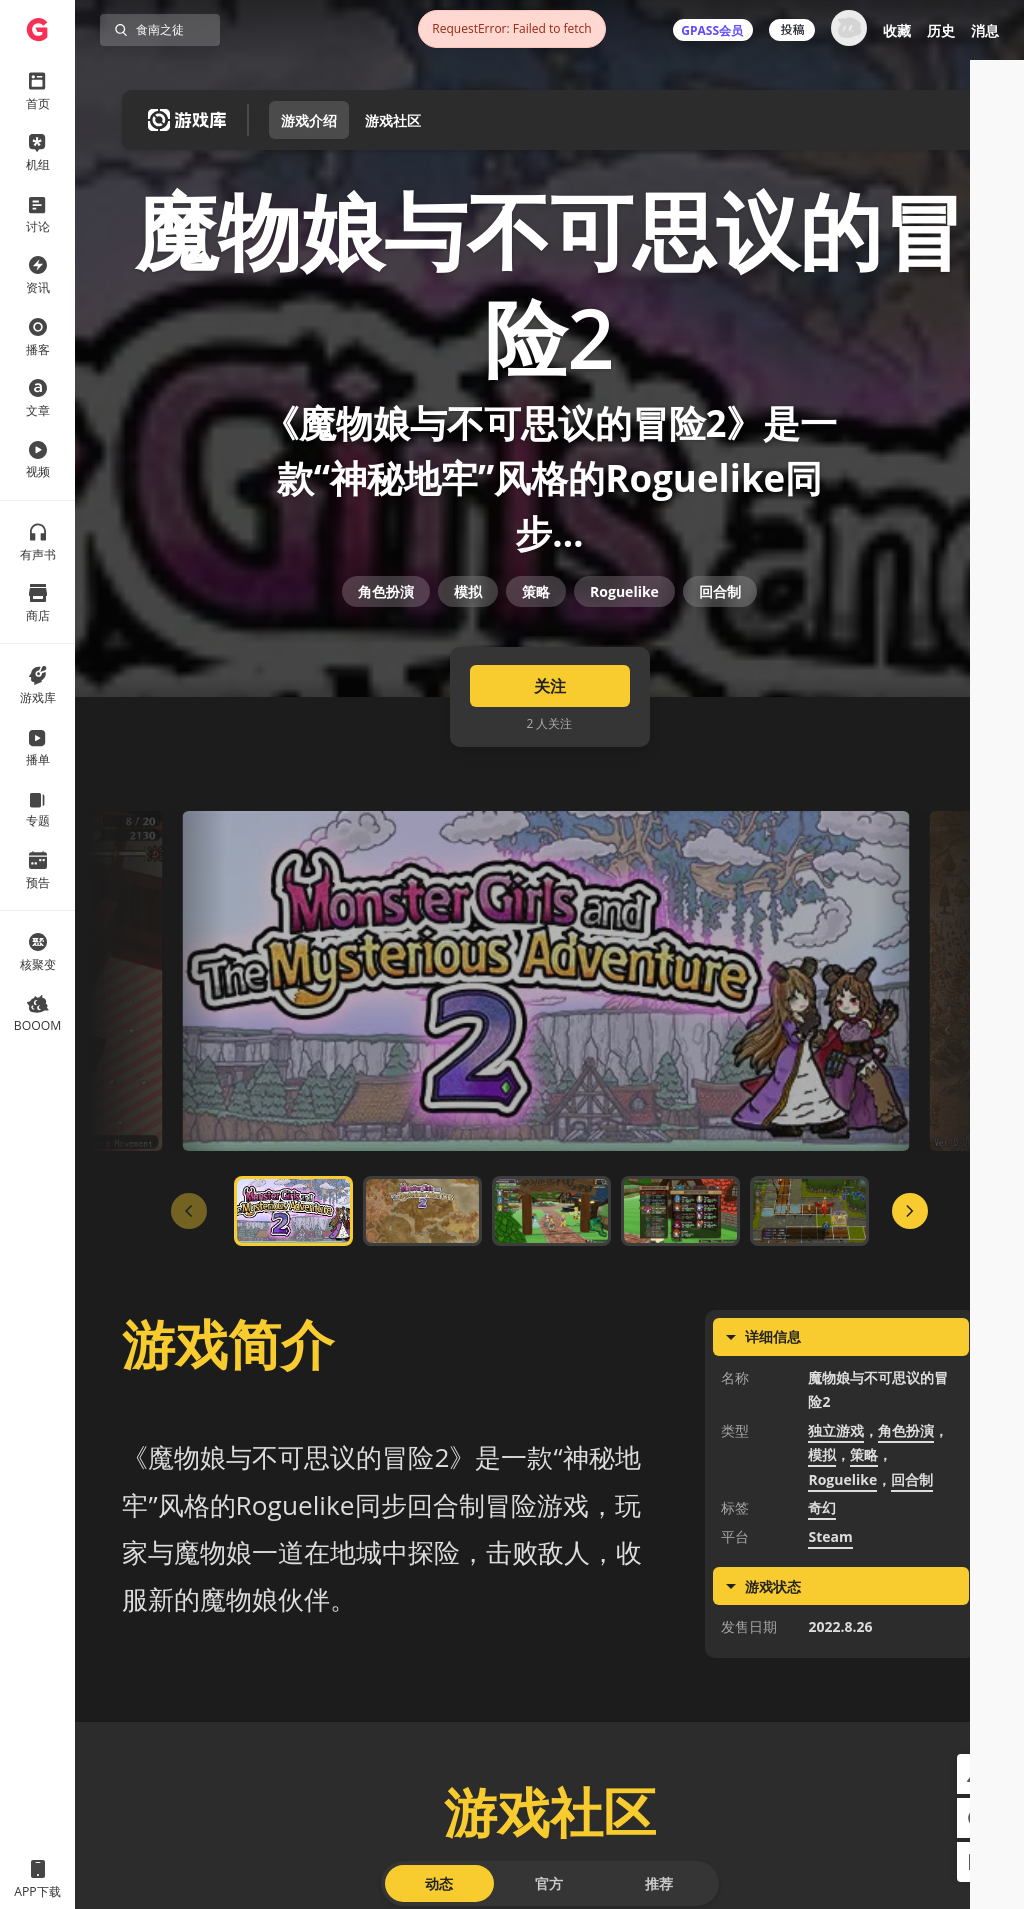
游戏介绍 (309, 120)
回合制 (720, 665)
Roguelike (624, 665)
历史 (941, 30)
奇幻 (822, 1618)
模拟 (468, 665)
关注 (550, 797)
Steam (830, 1647)
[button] (977, 1774)
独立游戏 (836, 1541)
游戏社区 (393, 120)
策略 (536, 665)
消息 (985, 30)
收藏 (897, 30)
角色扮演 (386, 665)
